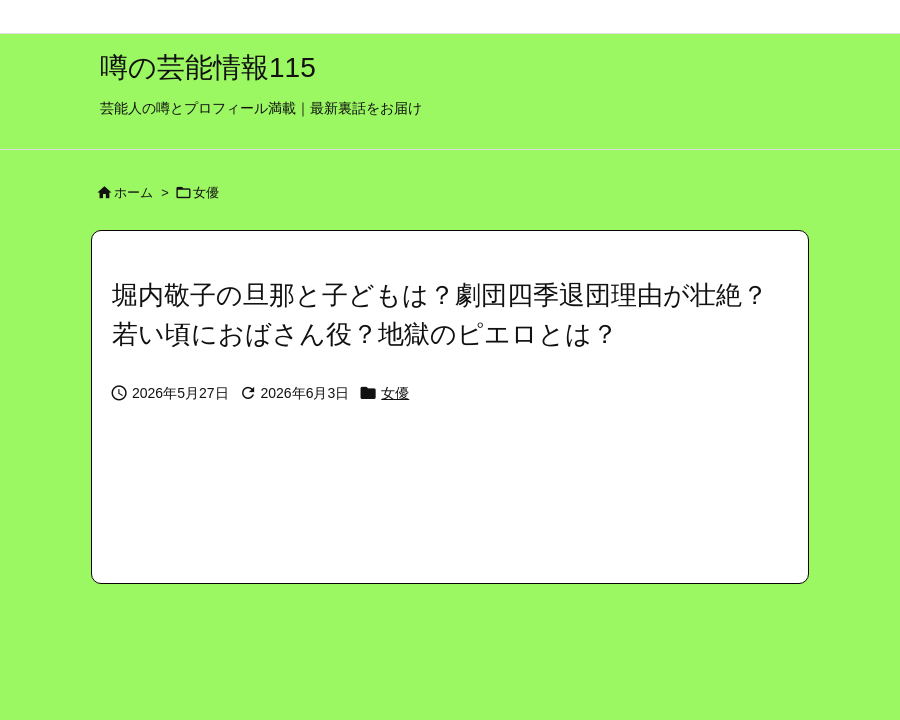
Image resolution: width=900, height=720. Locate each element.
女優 (206, 192)
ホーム (133, 192)
